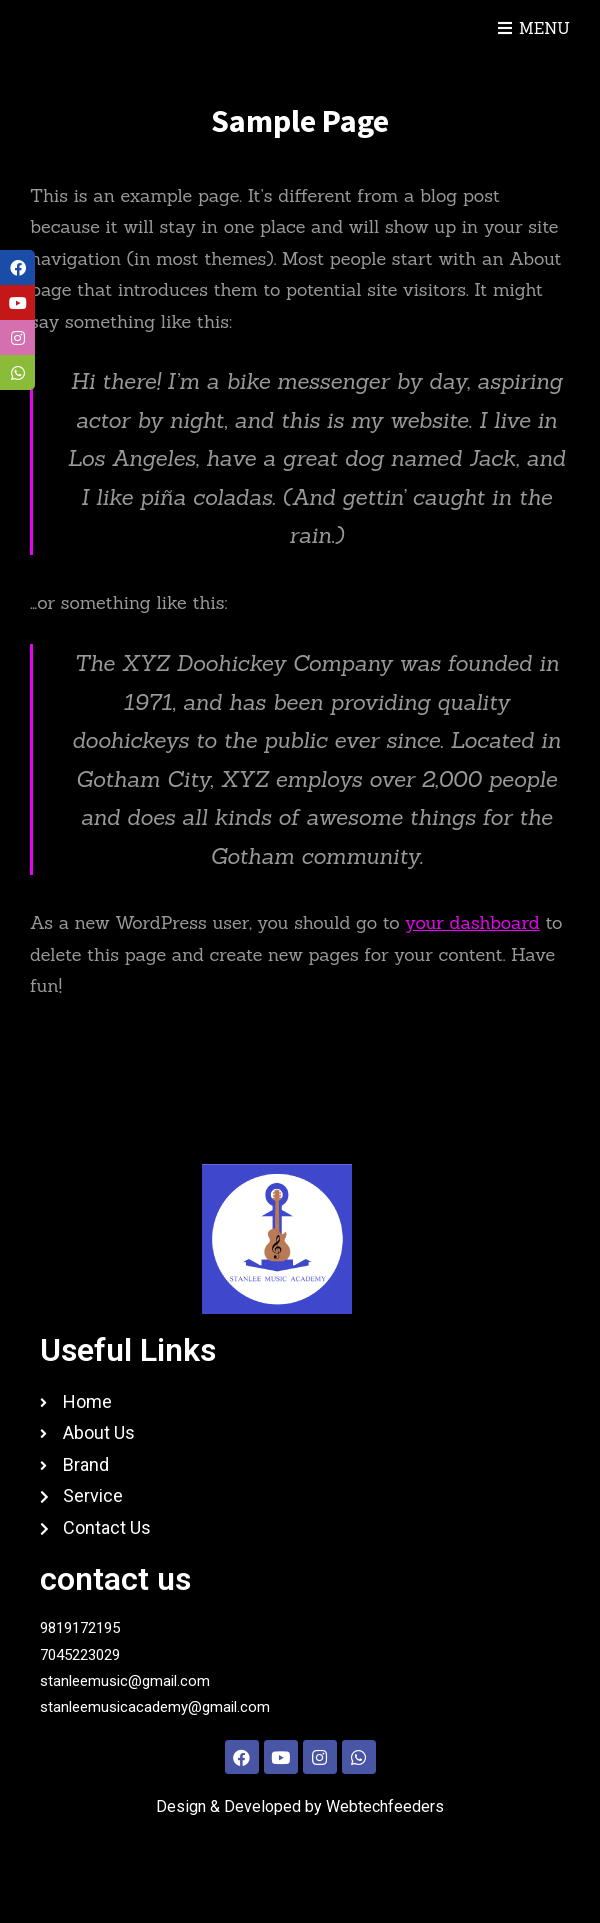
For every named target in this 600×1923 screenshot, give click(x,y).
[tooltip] (17, 267)
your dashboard (472, 922)
